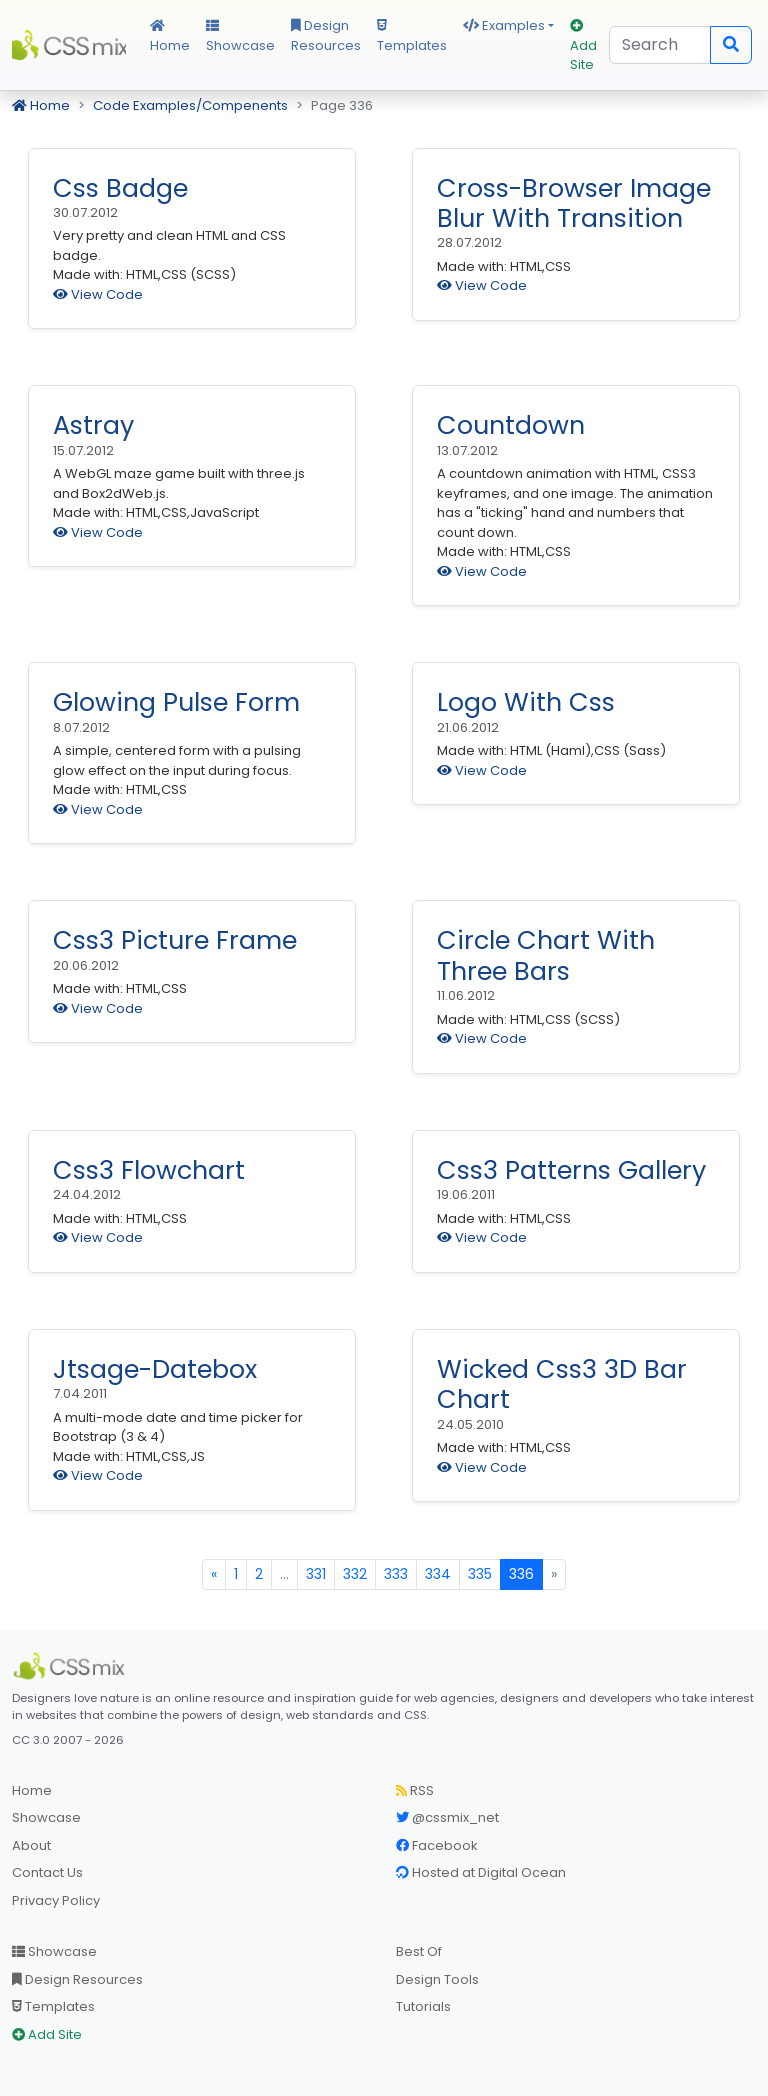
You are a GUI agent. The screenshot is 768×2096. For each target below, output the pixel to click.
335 (480, 1574)
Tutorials (423, 2006)
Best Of (419, 1951)
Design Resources (326, 35)
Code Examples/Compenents (190, 105)
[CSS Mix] (72, 1666)
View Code (98, 294)
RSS (415, 1790)
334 (438, 1574)
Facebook (437, 1845)
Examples (504, 25)
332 (355, 1574)
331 (316, 1574)
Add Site (583, 46)
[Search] (660, 45)
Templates (412, 37)
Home (170, 37)
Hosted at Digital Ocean (481, 1872)
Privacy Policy (56, 1900)
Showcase (240, 37)
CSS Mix (69, 45)
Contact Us (47, 1872)
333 (396, 1574)
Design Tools (437, 1979)
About (31, 1845)
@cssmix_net (447, 1817)
